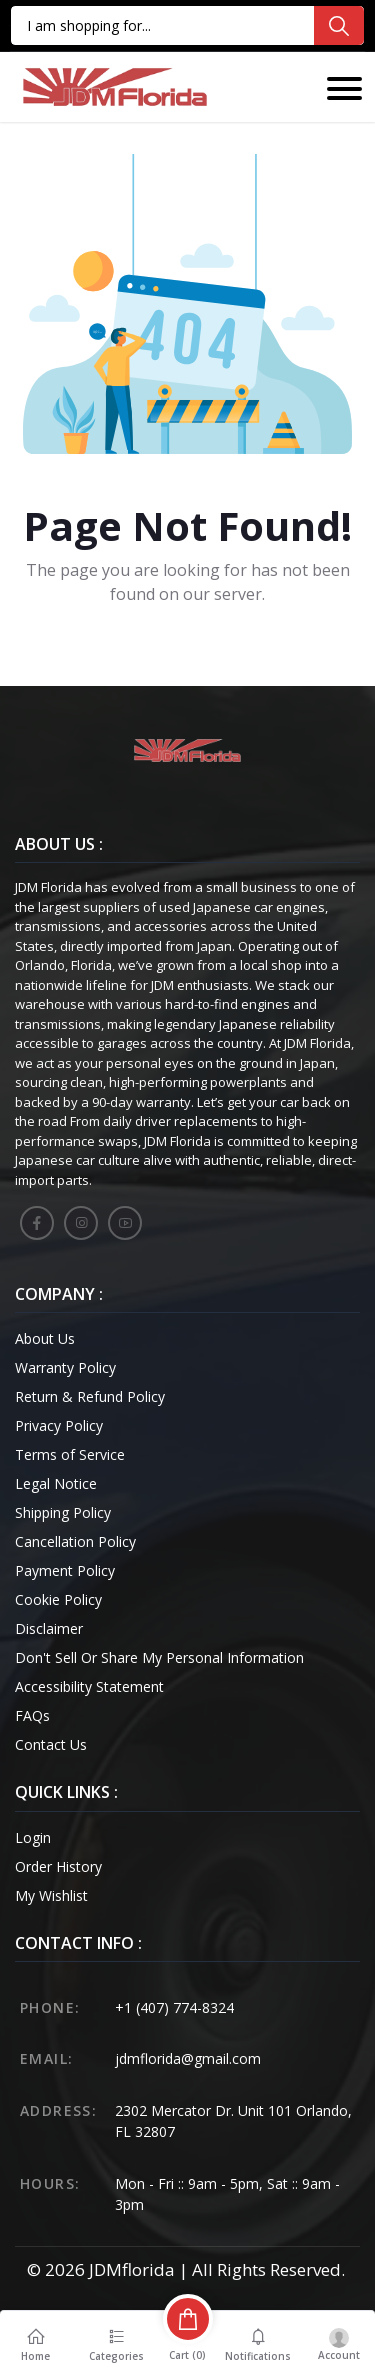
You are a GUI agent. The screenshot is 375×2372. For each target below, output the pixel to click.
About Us (45, 1338)
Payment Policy (65, 1570)
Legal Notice (56, 1483)
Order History (58, 1866)
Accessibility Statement (89, 1686)
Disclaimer (49, 1628)
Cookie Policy (58, 1599)
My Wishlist (51, 1895)
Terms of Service (70, 1454)
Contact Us (51, 1744)
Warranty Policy (65, 1367)
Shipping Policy (63, 1512)
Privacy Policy (59, 1425)
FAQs (32, 1715)
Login (33, 1837)
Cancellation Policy (75, 1541)
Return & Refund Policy (90, 1396)
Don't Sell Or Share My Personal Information (159, 1657)
